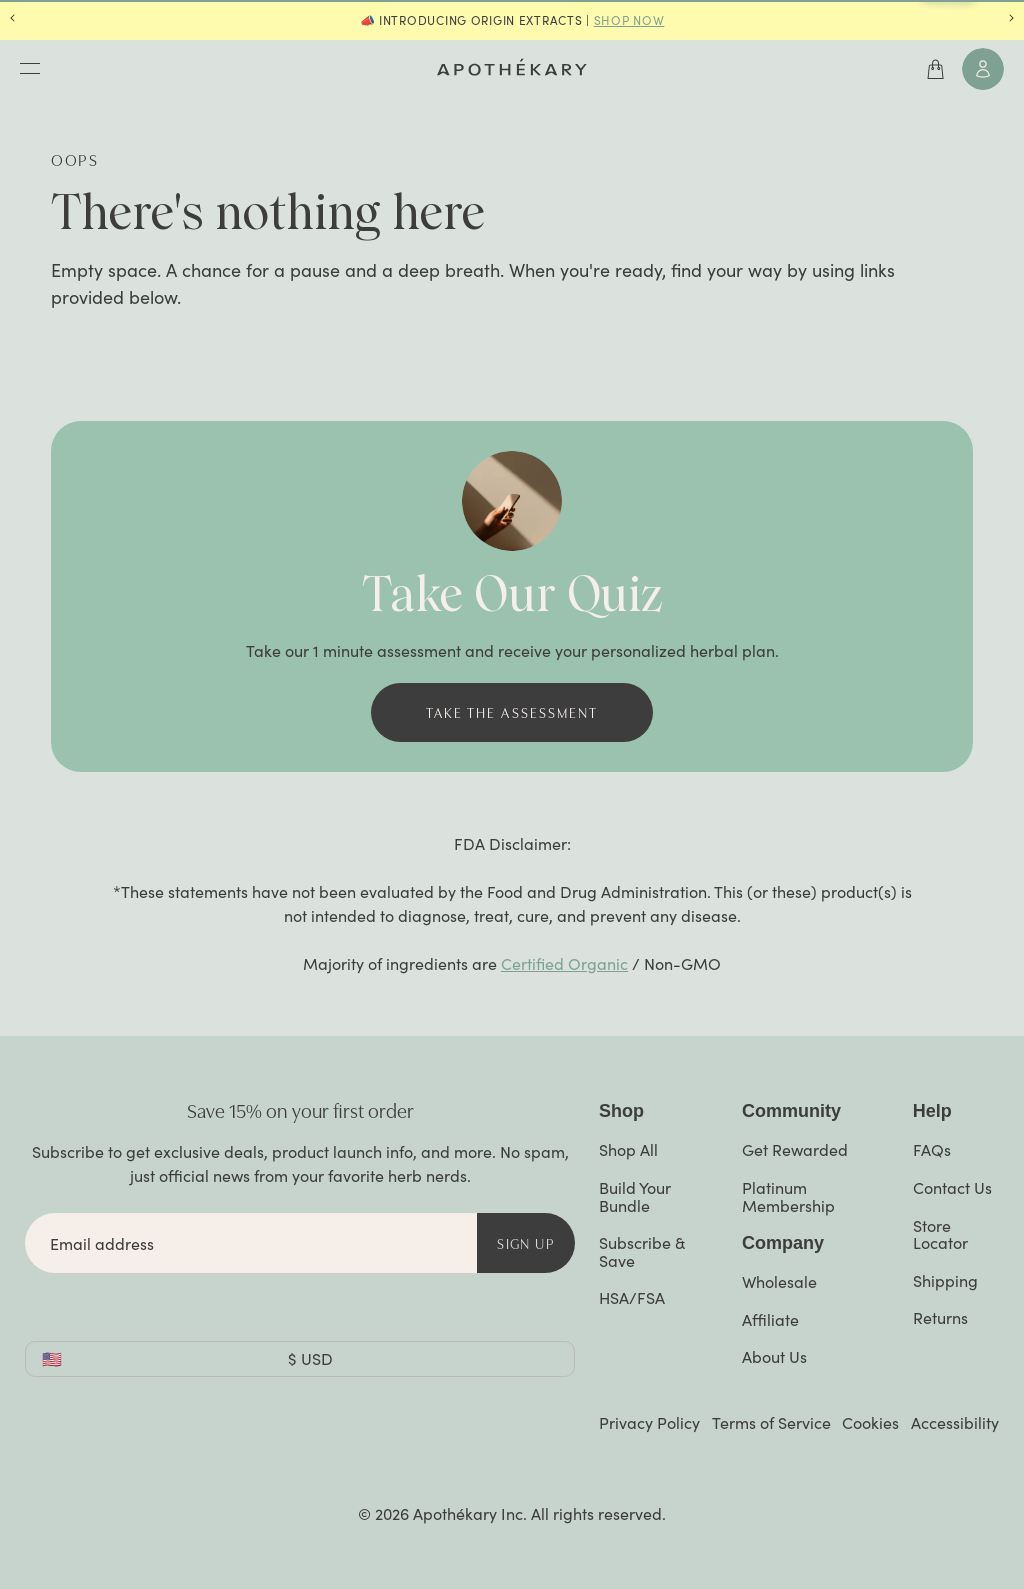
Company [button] (783, 1243)
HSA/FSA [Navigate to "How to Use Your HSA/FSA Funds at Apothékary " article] (632, 1297)
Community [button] (791, 1111)
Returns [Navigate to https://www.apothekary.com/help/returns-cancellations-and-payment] (940, 1317)
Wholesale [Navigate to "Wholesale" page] (779, 1281)
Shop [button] (621, 1111)
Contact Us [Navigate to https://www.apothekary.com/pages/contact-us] (952, 1187)
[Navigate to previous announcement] (12, 20)
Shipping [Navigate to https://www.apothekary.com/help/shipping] (945, 1280)
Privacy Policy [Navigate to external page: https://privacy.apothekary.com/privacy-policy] (649, 1422)
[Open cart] (936, 69)
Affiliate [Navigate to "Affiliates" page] (770, 1319)
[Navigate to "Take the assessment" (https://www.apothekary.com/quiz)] (512, 712)
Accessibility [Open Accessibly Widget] (955, 1422)
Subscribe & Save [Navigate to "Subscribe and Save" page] (642, 1251)
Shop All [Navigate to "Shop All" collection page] (628, 1149)
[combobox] (300, 1359)
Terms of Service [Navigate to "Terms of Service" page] (771, 1422)
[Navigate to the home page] (512, 67)
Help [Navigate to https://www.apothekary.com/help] (932, 1111)
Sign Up (526, 1243)
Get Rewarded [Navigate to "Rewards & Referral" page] (795, 1149)
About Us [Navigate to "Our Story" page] (774, 1356)
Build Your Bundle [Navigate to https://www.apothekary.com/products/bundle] (635, 1196)
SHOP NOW (629, 20)
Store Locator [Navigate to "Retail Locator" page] (940, 1234)
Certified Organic (564, 963)
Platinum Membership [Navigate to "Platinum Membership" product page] (788, 1196)
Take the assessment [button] (512, 712)
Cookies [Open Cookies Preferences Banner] (870, 1423)
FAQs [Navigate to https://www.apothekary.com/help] (932, 1149)
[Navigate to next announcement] (1011, 20)
